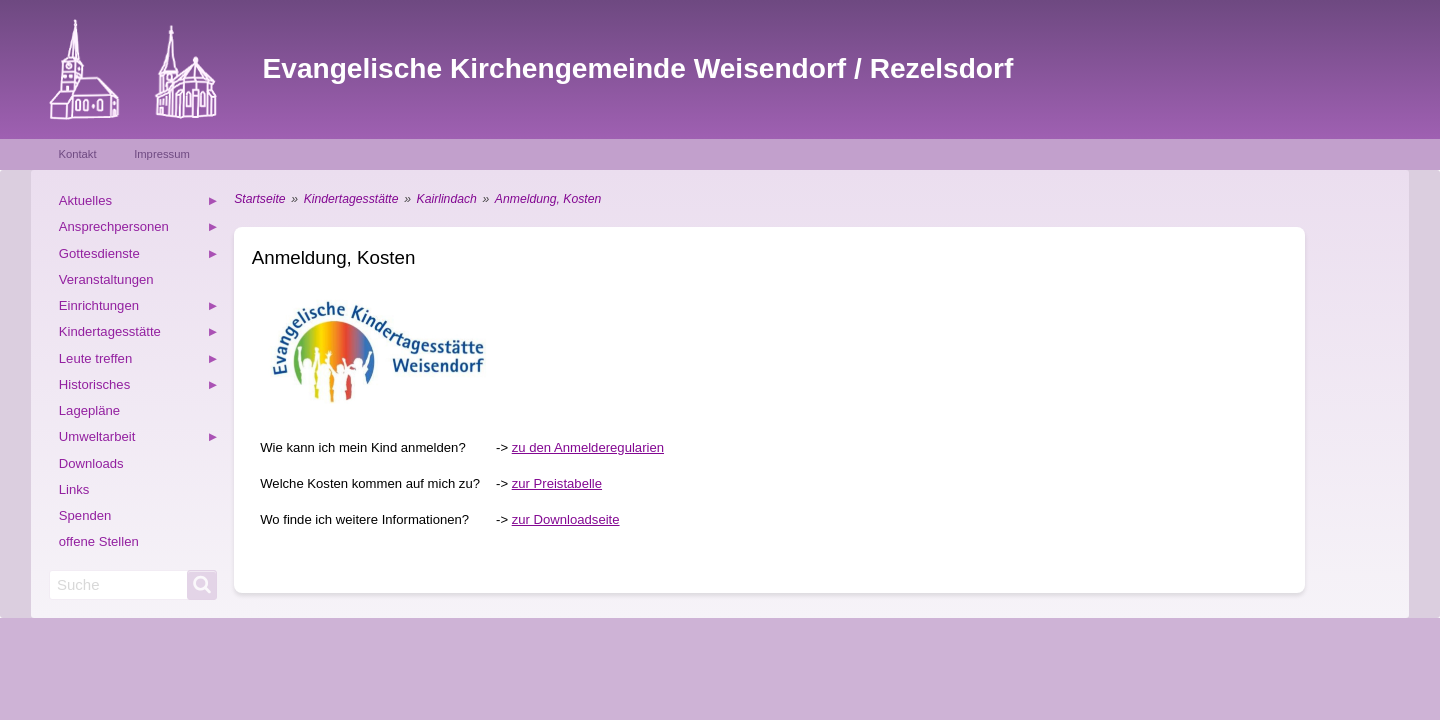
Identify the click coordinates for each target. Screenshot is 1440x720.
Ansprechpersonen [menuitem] (139, 229)
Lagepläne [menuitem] (89, 410)
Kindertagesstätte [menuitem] (139, 334)
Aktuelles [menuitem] (139, 203)
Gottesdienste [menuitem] (139, 256)
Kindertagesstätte (351, 199)
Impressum (162, 154)
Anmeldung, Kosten (548, 199)
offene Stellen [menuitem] (99, 541)
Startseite (259, 199)
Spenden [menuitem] (85, 515)
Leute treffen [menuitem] (139, 361)
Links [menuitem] (74, 489)
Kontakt (77, 154)
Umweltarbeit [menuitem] (139, 439)
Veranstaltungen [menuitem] (106, 279)
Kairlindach (447, 199)
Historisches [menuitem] (139, 387)
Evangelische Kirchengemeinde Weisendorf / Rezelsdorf (638, 68)
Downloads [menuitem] (91, 463)
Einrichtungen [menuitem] (139, 308)
